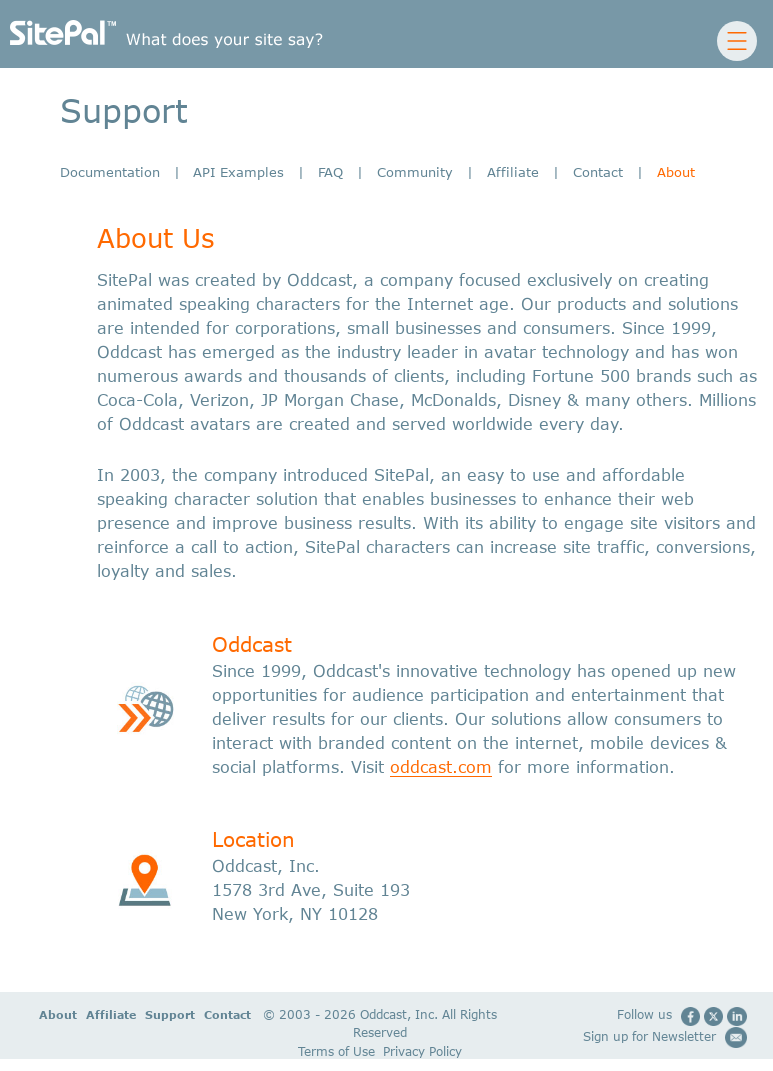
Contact (598, 172)
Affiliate (513, 172)
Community (415, 172)
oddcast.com (441, 766)
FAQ (330, 172)
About (41, 1014)
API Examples (238, 172)
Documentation (110, 172)
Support (148, 1014)
